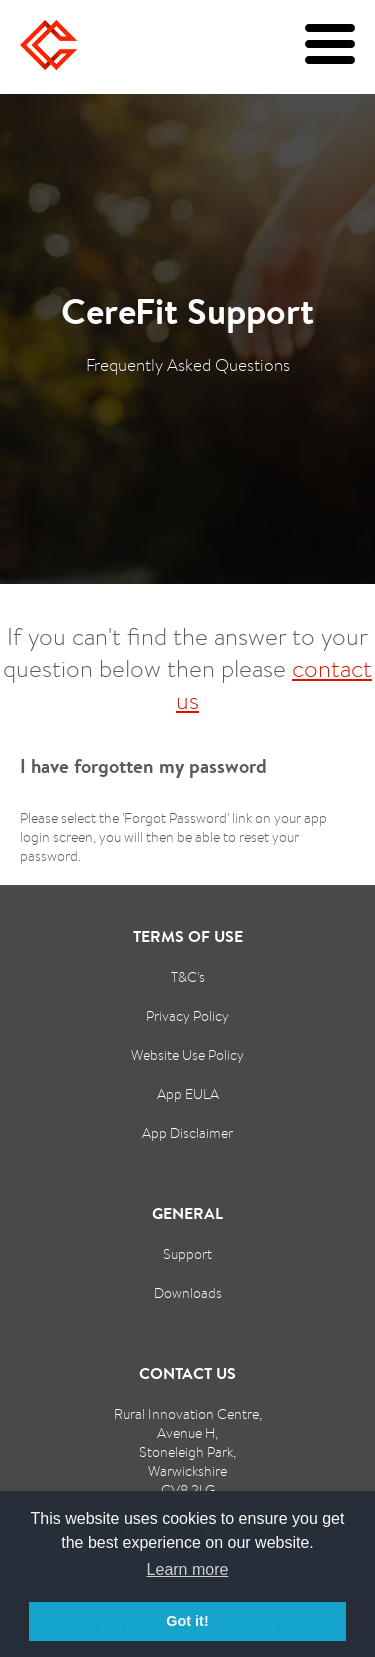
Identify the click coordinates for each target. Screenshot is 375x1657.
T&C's (188, 976)
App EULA (188, 1093)
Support (187, 1253)
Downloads (188, 1292)
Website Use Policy (187, 1054)
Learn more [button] (188, 1569)
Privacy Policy (187, 1015)
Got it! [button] (187, 1621)
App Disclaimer (187, 1132)
